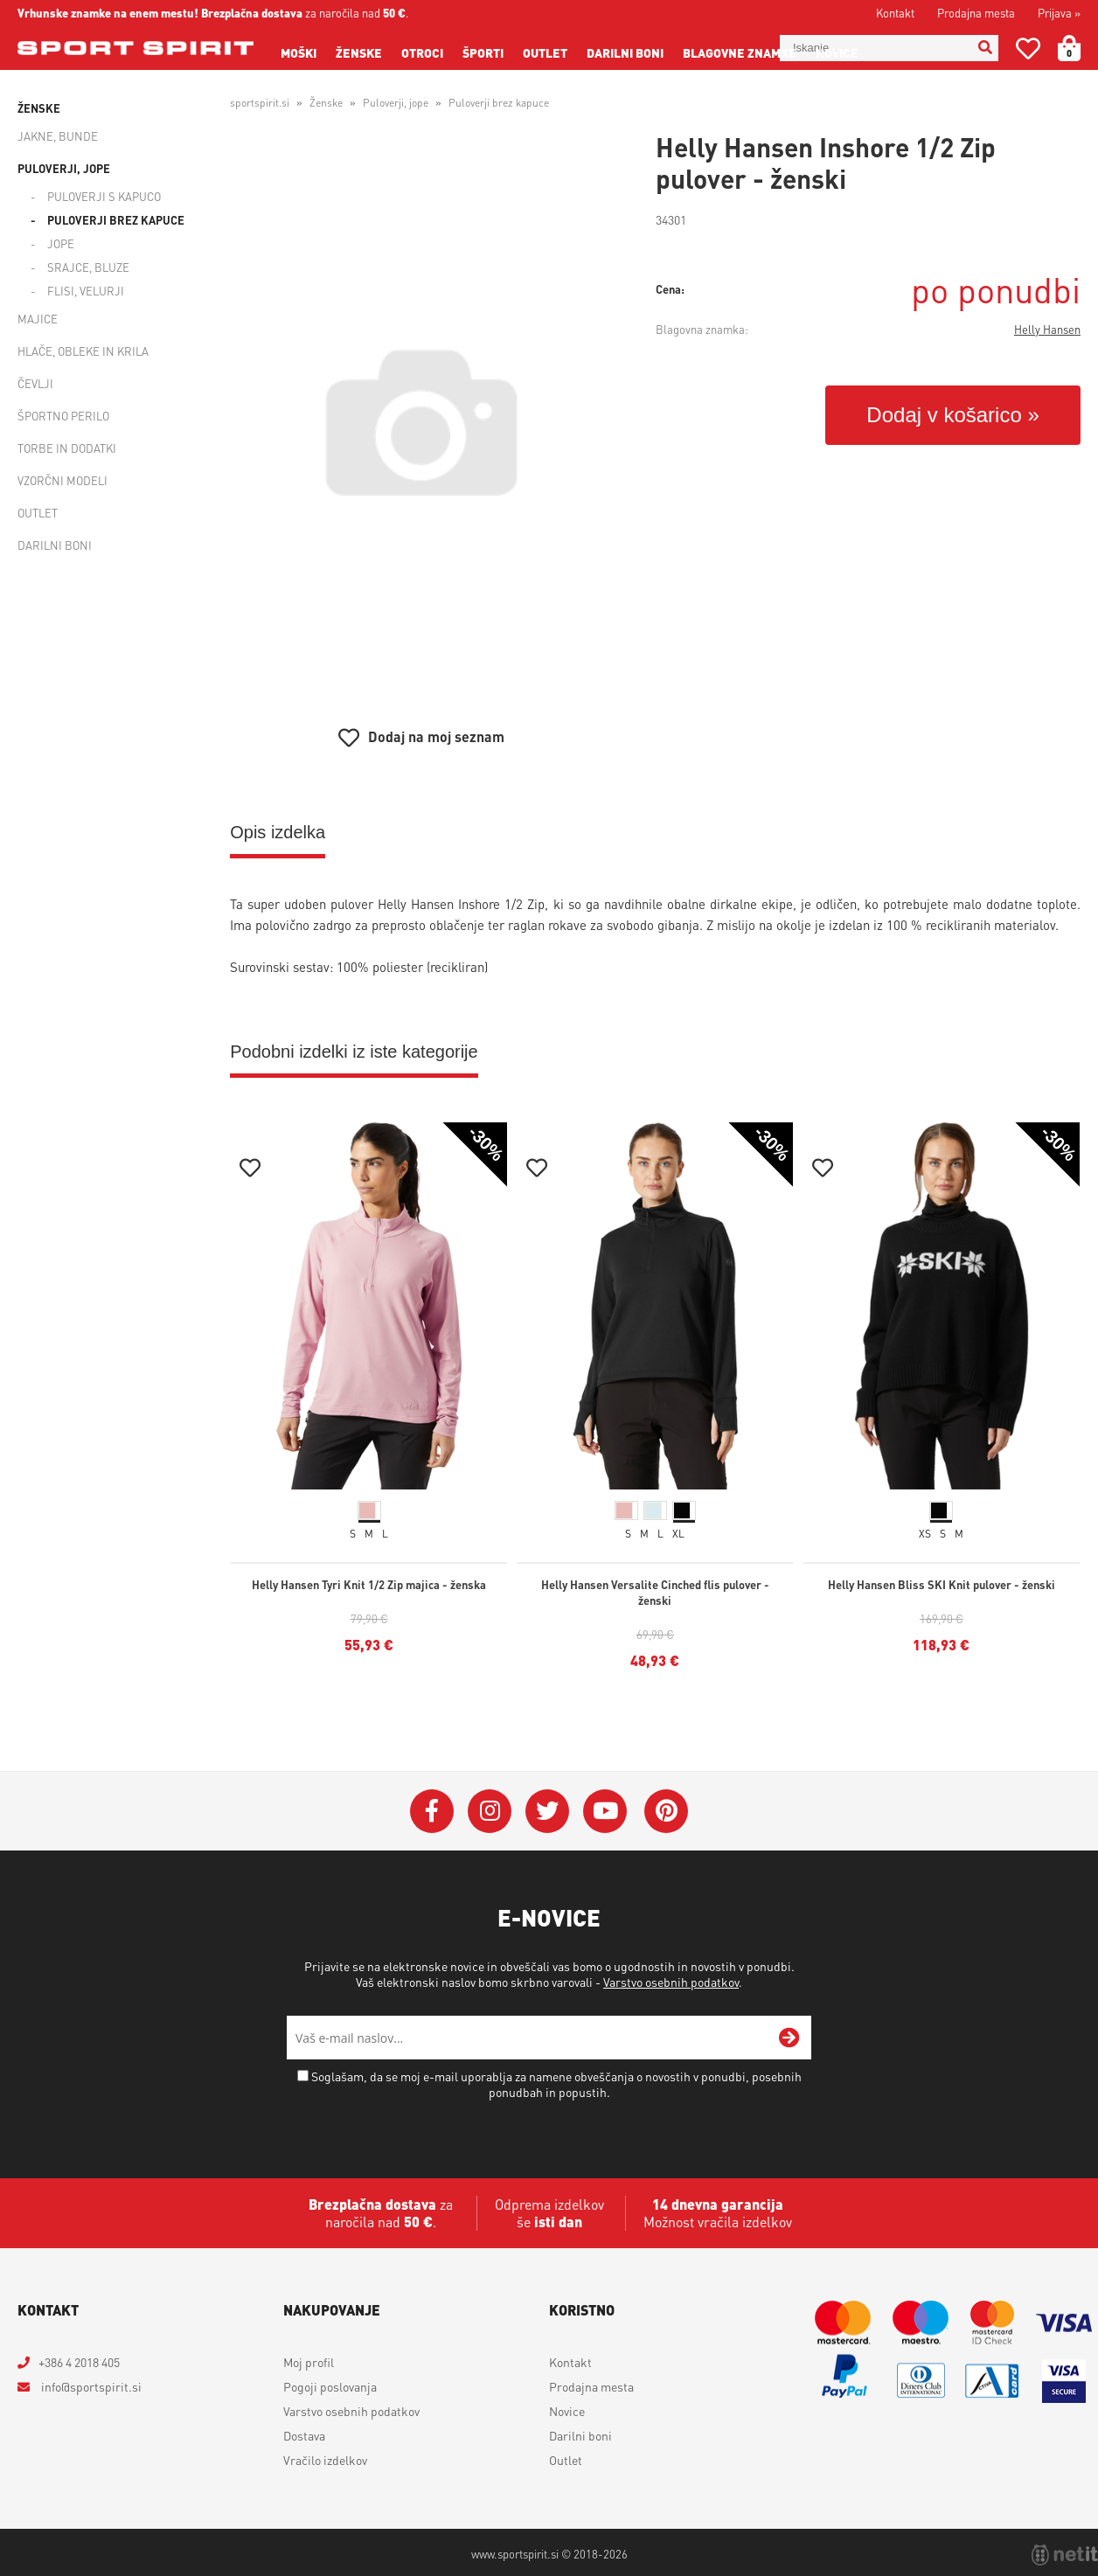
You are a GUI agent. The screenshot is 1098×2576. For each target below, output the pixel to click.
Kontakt (895, 12)
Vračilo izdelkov (325, 2460)
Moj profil (308, 2362)
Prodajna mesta (976, 12)
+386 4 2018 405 (79, 2362)
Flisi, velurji (85, 290)
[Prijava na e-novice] (789, 2037)
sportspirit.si (259, 102)
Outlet (545, 52)
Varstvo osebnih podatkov (671, 1981)
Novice (837, 52)
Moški (298, 52)
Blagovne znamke (739, 52)
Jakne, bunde (57, 135)
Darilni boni (625, 52)
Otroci (422, 52)
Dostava (304, 2435)
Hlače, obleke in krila (83, 351)
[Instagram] (489, 1811)
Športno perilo (63, 415)
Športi (483, 52)
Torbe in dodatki (66, 448)
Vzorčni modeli (62, 480)
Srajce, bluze (88, 267)
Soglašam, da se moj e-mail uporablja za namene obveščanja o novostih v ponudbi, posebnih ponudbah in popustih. (556, 2084)
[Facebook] (432, 1811)
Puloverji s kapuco (104, 196)
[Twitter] (547, 1811)
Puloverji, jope (63, 168)
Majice (37, 318)
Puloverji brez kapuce (115, 219)
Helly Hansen (1047, 329)
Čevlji (35, 383)
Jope (60, 243)
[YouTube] (605, 1811)
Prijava (1059, 12)
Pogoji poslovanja (330, 2386)
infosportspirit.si (90, 2386)
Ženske (359, 52)
